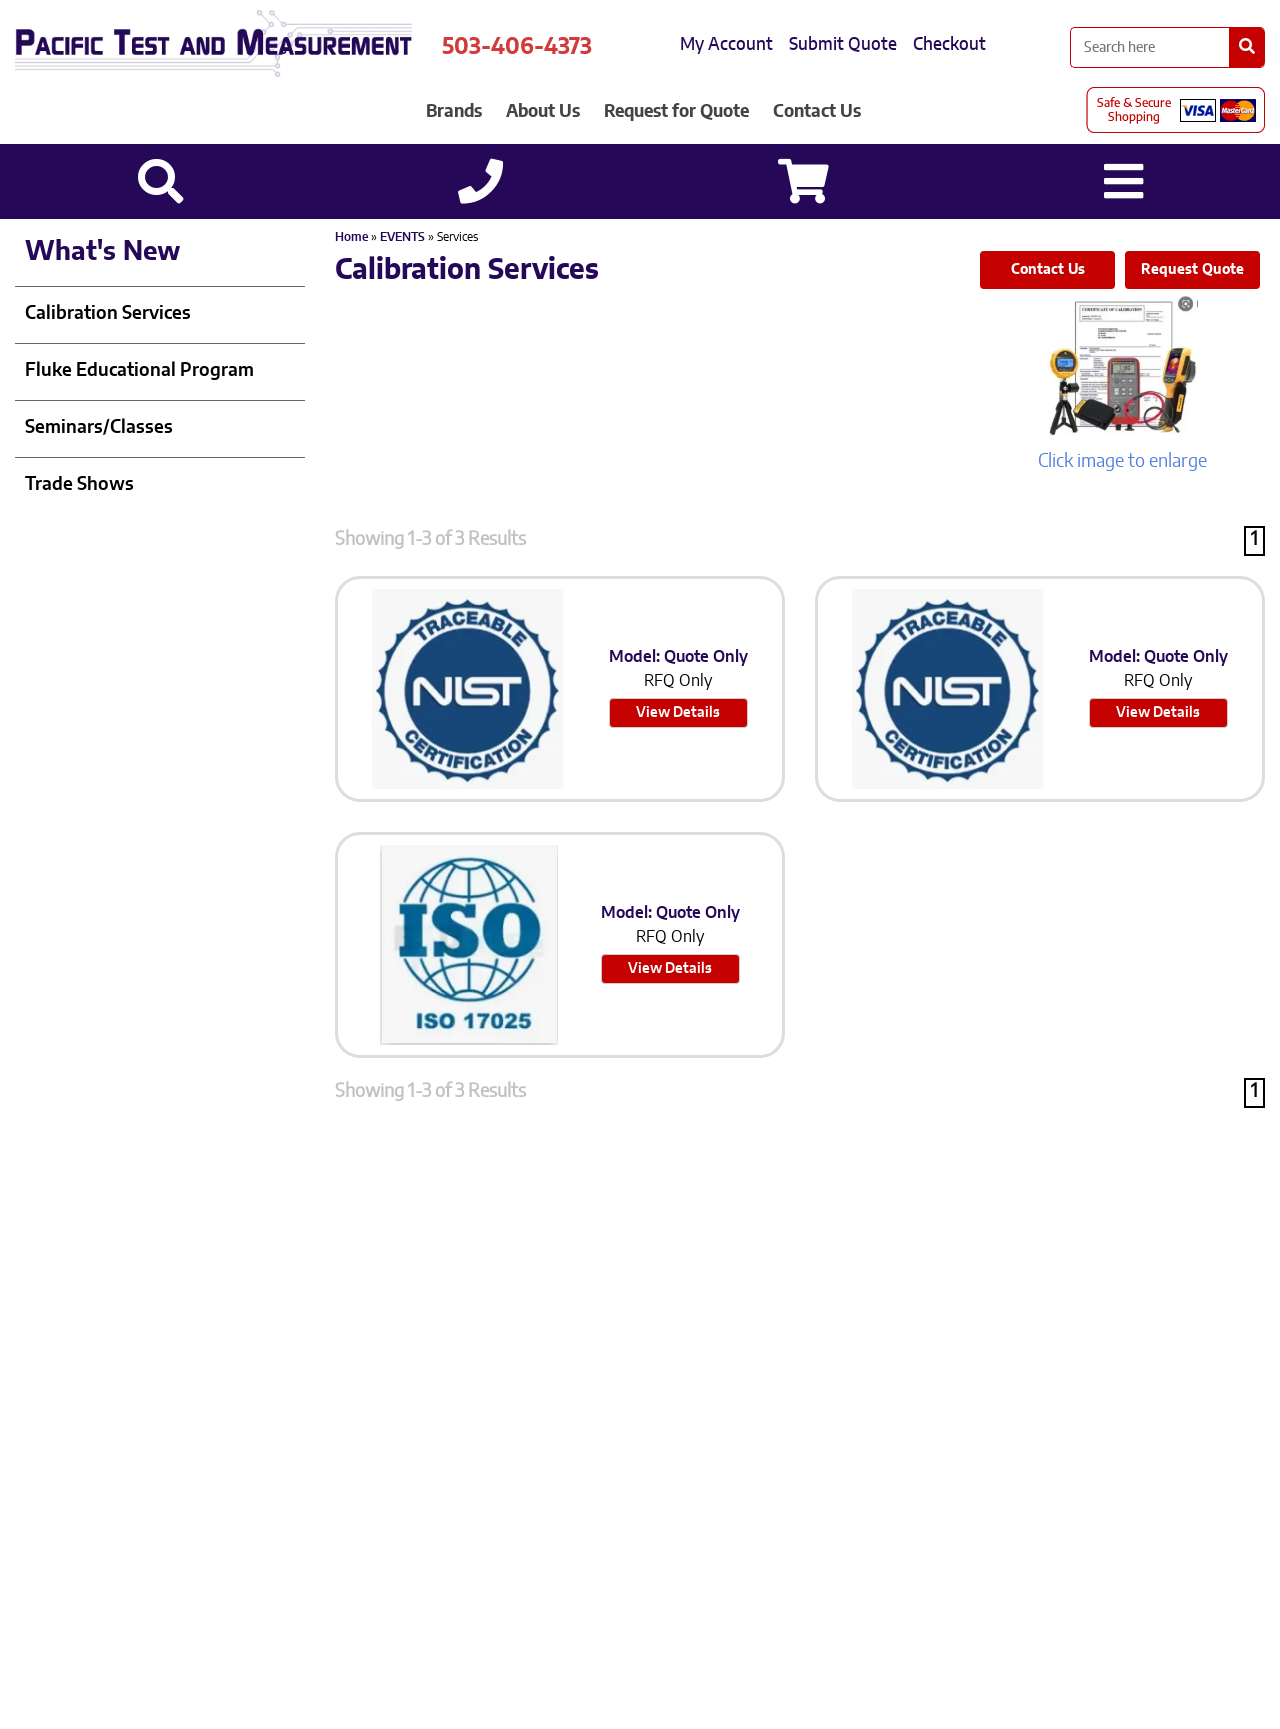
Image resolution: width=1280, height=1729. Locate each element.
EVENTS (402, 237)
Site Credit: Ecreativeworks (741, 1492)
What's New (103, 252)
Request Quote (1192, 270)
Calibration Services (108, 314)
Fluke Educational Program (139, 371)
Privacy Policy (489, 1492)
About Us (543, 111)
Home (351, 237)
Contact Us (817, 111)
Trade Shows (79, 485)
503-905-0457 (663, 1448)
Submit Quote (843, 44)
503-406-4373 (517, 47)
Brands (454, 111)
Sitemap (590, 1492)
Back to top (640, 1698)
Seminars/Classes (99, 428)
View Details (678, 713)
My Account (726, 44)
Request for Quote (676, 111)
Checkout (949, 44)
